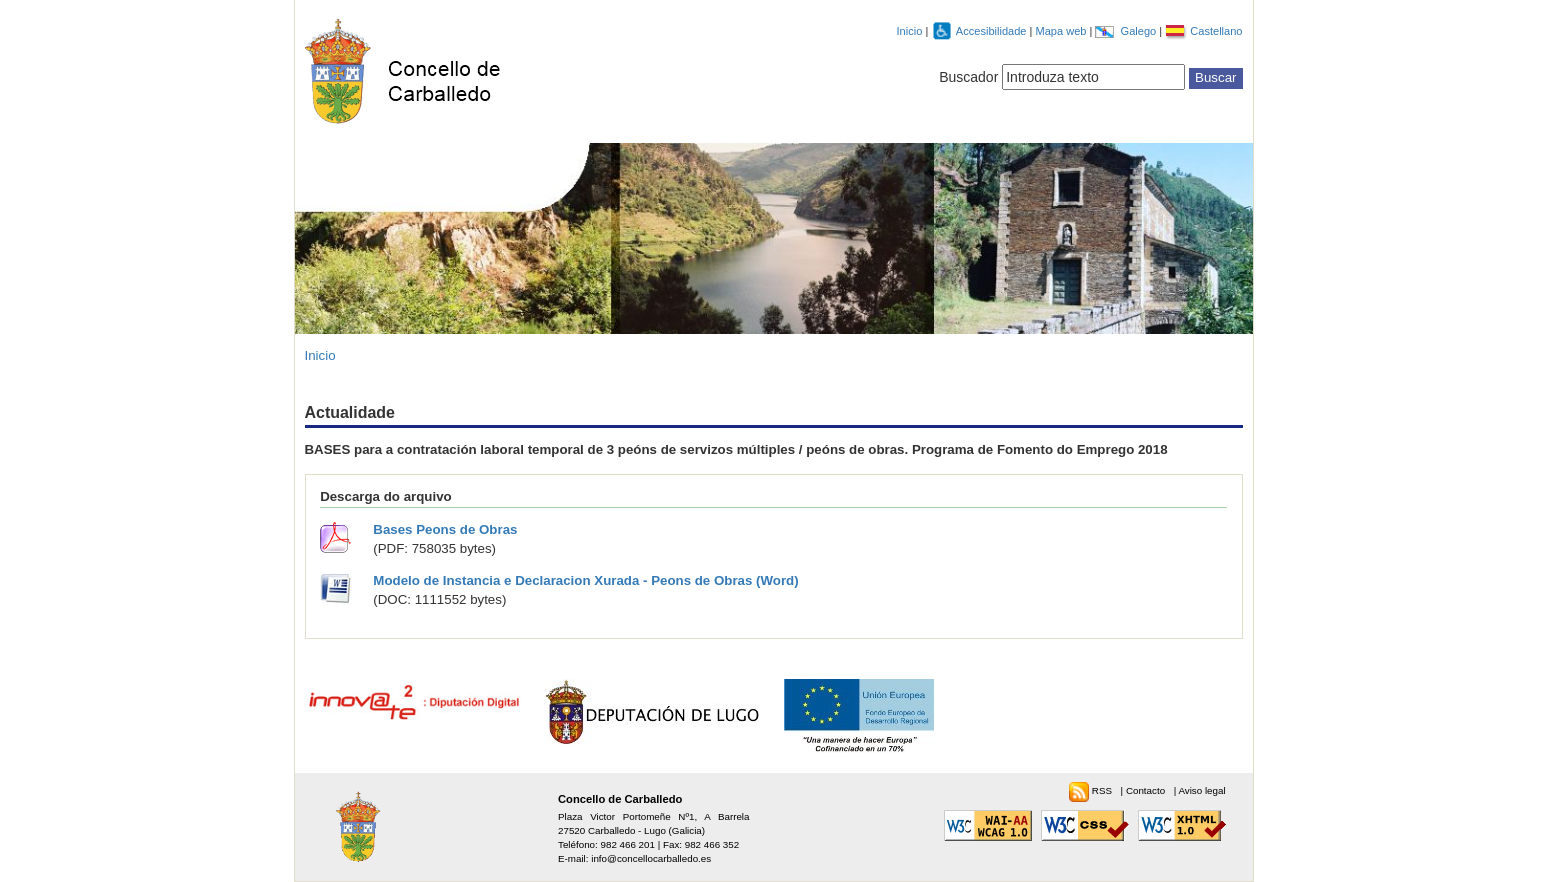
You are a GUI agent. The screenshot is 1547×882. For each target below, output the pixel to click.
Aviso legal (1201, 790)
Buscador (968, 77)
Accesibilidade (993, 31)
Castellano (1216, 31)
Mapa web (1062, 31)
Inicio (910, 31)
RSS (1103, 790)
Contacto (1147, 790)
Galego (1140, 31)
